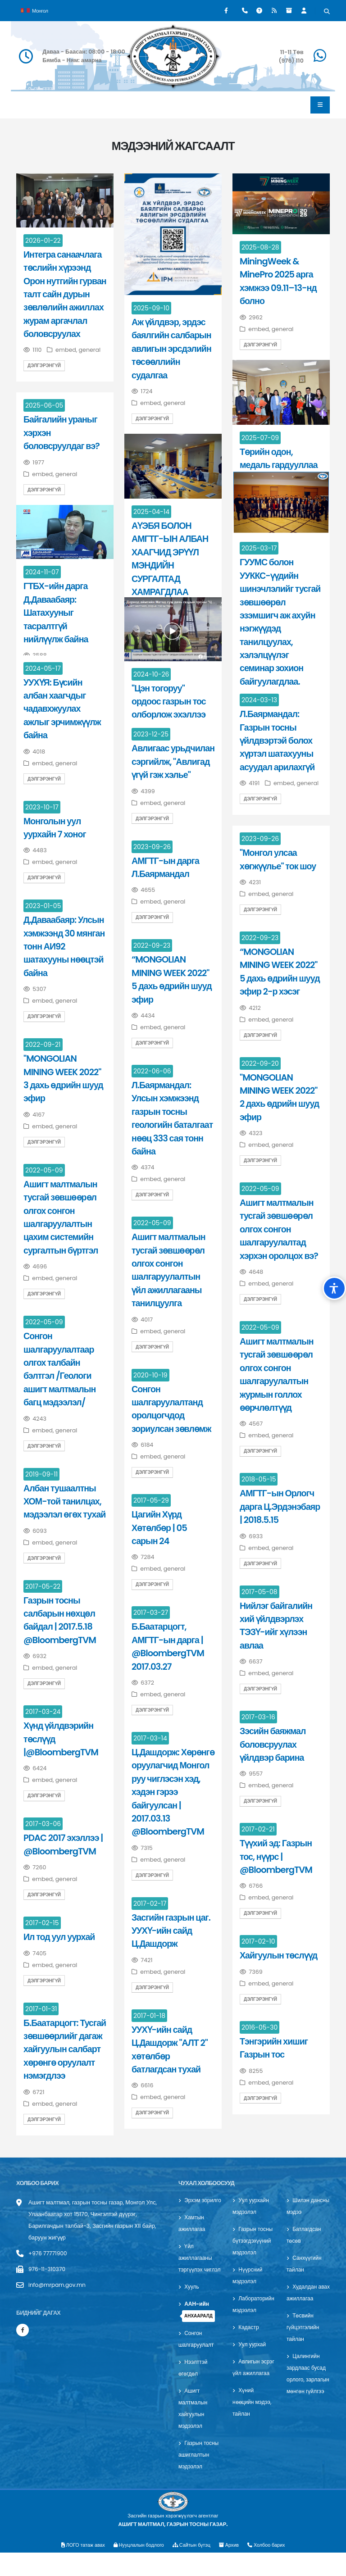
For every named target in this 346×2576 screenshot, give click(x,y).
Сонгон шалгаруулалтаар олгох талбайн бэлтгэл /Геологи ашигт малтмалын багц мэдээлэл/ (59, 1369)
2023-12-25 (150, 734)
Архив (232, 2568)
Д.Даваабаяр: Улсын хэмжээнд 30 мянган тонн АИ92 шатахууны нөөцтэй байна (64, 946)
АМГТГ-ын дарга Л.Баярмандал (165, 867)
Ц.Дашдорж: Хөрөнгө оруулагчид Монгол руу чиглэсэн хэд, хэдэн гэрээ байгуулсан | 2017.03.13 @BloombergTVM (173, 1792)
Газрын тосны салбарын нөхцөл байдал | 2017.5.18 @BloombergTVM (59, 1620)
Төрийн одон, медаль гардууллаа (279, 458)
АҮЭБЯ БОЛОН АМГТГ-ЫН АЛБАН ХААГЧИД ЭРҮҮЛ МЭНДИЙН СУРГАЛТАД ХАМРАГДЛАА (170, 558)
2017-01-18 (149, 2015)
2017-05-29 (151, 1500)
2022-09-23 (259, 937)
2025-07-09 (260, 437)
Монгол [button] (34, 9)
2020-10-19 (150, 1375)
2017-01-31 (41, 2008)
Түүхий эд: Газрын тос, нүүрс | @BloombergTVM (276, 1856)
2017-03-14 (150, 1738)
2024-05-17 (43, 668)
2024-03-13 (259, 699)
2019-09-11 (41, 1474)
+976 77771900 (48, 2253)
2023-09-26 (260, 838)
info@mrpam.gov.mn (58, 2285)
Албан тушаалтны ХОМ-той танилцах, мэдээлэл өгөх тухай (64, 1501)
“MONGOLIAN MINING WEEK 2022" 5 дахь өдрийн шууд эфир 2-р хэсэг (280, 971)
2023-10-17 (42, 807)
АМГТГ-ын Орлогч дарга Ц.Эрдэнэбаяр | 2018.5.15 (280, 1506)
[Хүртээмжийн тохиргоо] (334, 1288)
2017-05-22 (42, 1586)
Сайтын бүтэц (193, 2568)
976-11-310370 (47, 2269)
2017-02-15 (42, 1922)
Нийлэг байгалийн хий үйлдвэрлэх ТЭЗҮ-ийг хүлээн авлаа (276, 1625)
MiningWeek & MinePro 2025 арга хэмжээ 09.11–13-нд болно (278, 281)
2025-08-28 (260, 247)
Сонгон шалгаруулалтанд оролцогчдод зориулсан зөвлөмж (171, 1409)
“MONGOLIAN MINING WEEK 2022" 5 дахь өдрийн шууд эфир (172, 979)
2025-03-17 (259, 548)
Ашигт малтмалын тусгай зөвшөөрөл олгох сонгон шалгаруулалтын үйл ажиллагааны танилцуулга (168, 1270)
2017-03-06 (43, 1823)
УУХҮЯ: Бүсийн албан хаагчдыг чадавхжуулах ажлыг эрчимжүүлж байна (62, 709)
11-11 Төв (292, 52)
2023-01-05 (43, 905)
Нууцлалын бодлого (137, 2568)
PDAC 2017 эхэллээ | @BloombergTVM (63, 1844)
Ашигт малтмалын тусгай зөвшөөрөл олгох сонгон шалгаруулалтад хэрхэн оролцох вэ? (279, 1229)
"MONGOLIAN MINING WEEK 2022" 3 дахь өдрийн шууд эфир (63, 1078)
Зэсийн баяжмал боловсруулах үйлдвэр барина (273, 1744)
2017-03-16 (258, 1717)
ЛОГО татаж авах (79, 2568)
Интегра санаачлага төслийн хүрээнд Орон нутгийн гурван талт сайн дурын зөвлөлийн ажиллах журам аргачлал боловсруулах (64, 294)
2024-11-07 (42, 572)
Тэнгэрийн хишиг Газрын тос (274, 2048)
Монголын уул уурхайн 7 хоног (54, 827)
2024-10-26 (151, 674)
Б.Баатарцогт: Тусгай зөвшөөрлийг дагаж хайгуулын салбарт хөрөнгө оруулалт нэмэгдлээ (64, 2049)
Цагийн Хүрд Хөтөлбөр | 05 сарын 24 (159, 1527)
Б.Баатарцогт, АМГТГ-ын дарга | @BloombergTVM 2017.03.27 (168, 1646)
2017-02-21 (258, 1829)
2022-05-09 (44, 1170)
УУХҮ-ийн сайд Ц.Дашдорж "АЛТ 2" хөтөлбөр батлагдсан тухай (170, 2049)
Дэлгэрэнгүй (44, 365)
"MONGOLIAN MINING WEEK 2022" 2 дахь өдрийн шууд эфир (279, 1097)
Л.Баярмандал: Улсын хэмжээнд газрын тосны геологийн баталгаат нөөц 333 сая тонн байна (172, 1118)
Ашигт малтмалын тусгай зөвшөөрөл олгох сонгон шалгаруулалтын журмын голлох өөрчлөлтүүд (277, 1374)
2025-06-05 (44, 405)
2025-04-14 (151, 511)
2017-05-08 (259, 1591)
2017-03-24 (42, 1711)
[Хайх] (327, 12)
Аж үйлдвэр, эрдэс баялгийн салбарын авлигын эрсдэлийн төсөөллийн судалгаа (171, 349)
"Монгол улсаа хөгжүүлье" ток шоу (278, 859)
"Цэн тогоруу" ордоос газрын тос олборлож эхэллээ (169, 701)
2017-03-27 (150, 1612)
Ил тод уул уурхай (59, 1937)
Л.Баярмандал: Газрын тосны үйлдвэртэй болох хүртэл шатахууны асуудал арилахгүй (277, 740)
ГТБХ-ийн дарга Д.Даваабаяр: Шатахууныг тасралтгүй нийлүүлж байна (55, 612)
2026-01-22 (43, 240)
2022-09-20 (260, 1063)
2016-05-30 (259, 2027)
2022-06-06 (152, 1071)
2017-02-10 (258, 1941)
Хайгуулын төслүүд (278, 1955)
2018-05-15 (258, 1479)
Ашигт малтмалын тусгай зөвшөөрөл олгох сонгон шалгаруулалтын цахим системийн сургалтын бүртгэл (60, 1217)
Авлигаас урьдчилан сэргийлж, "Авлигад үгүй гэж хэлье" (173, 761)
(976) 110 (290, 60)
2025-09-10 (151, 308)
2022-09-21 (43, 1044)
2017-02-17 (149, 1903)
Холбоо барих (270, 2568)
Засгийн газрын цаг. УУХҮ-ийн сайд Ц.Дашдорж (171, 1930)
